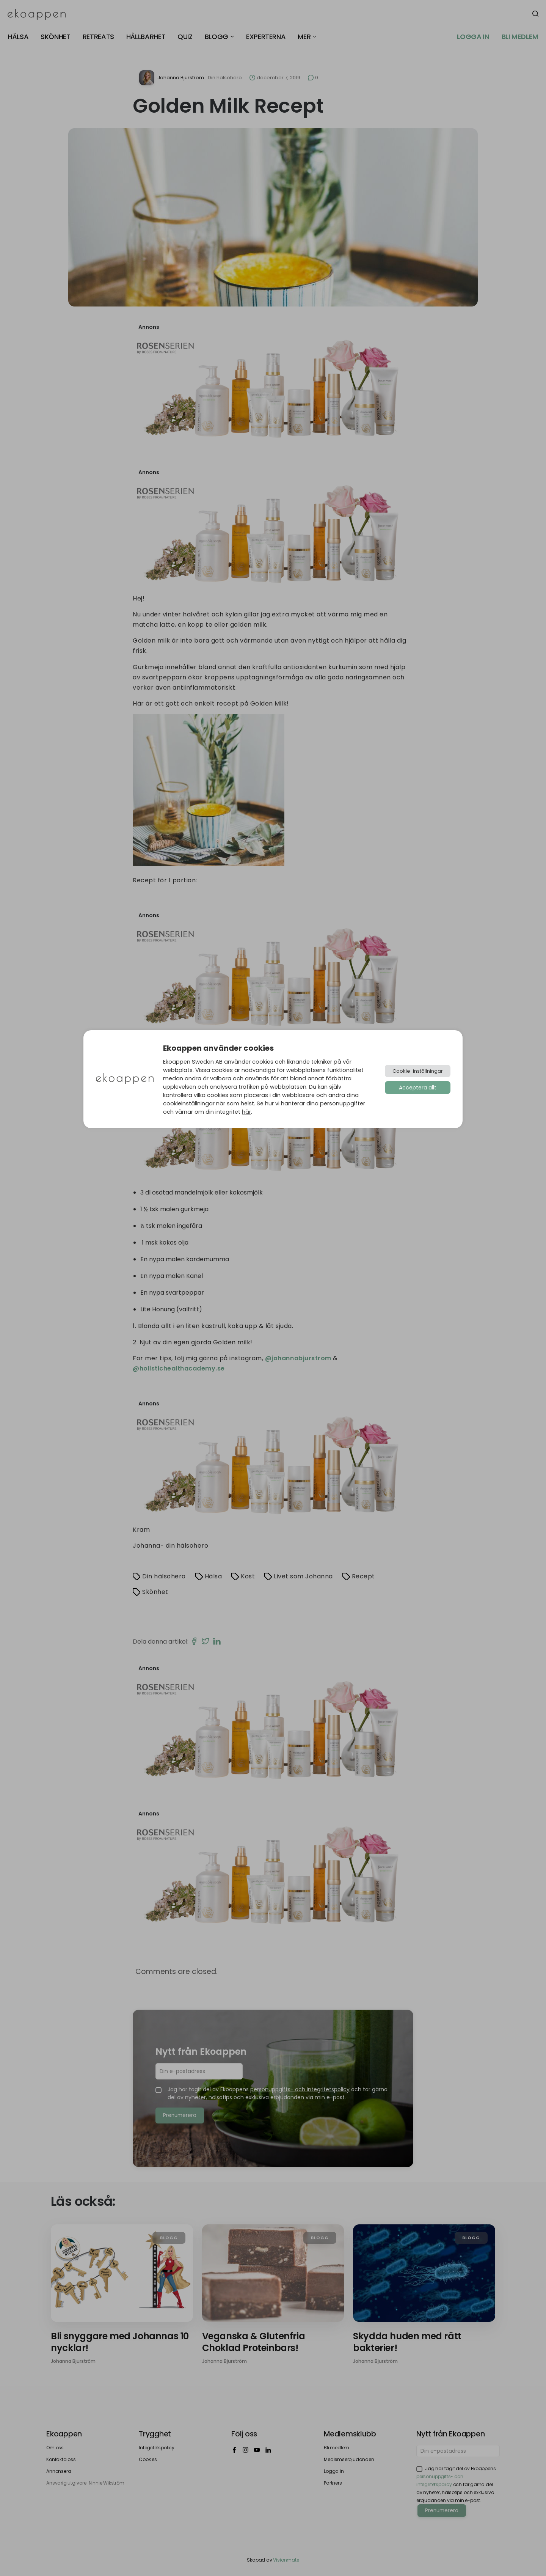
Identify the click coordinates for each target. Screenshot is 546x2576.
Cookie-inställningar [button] (417, 1071)
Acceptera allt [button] (417, 1087)
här (246, 1112)
